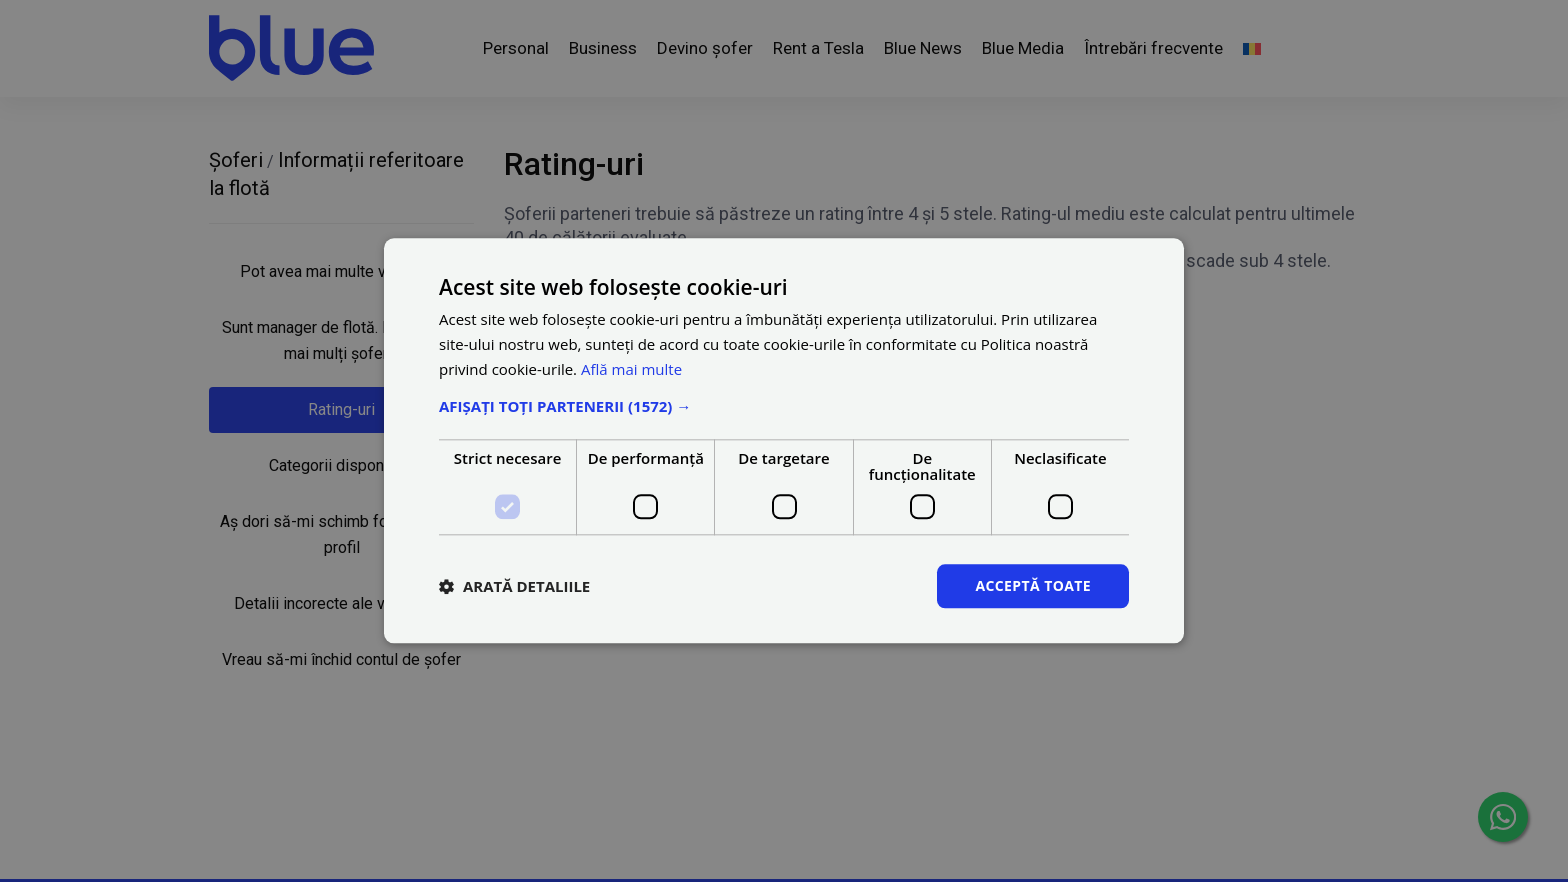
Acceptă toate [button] (1033, 585)
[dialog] (784, 441)
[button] (784, 406)
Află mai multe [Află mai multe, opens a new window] (631, 369)
